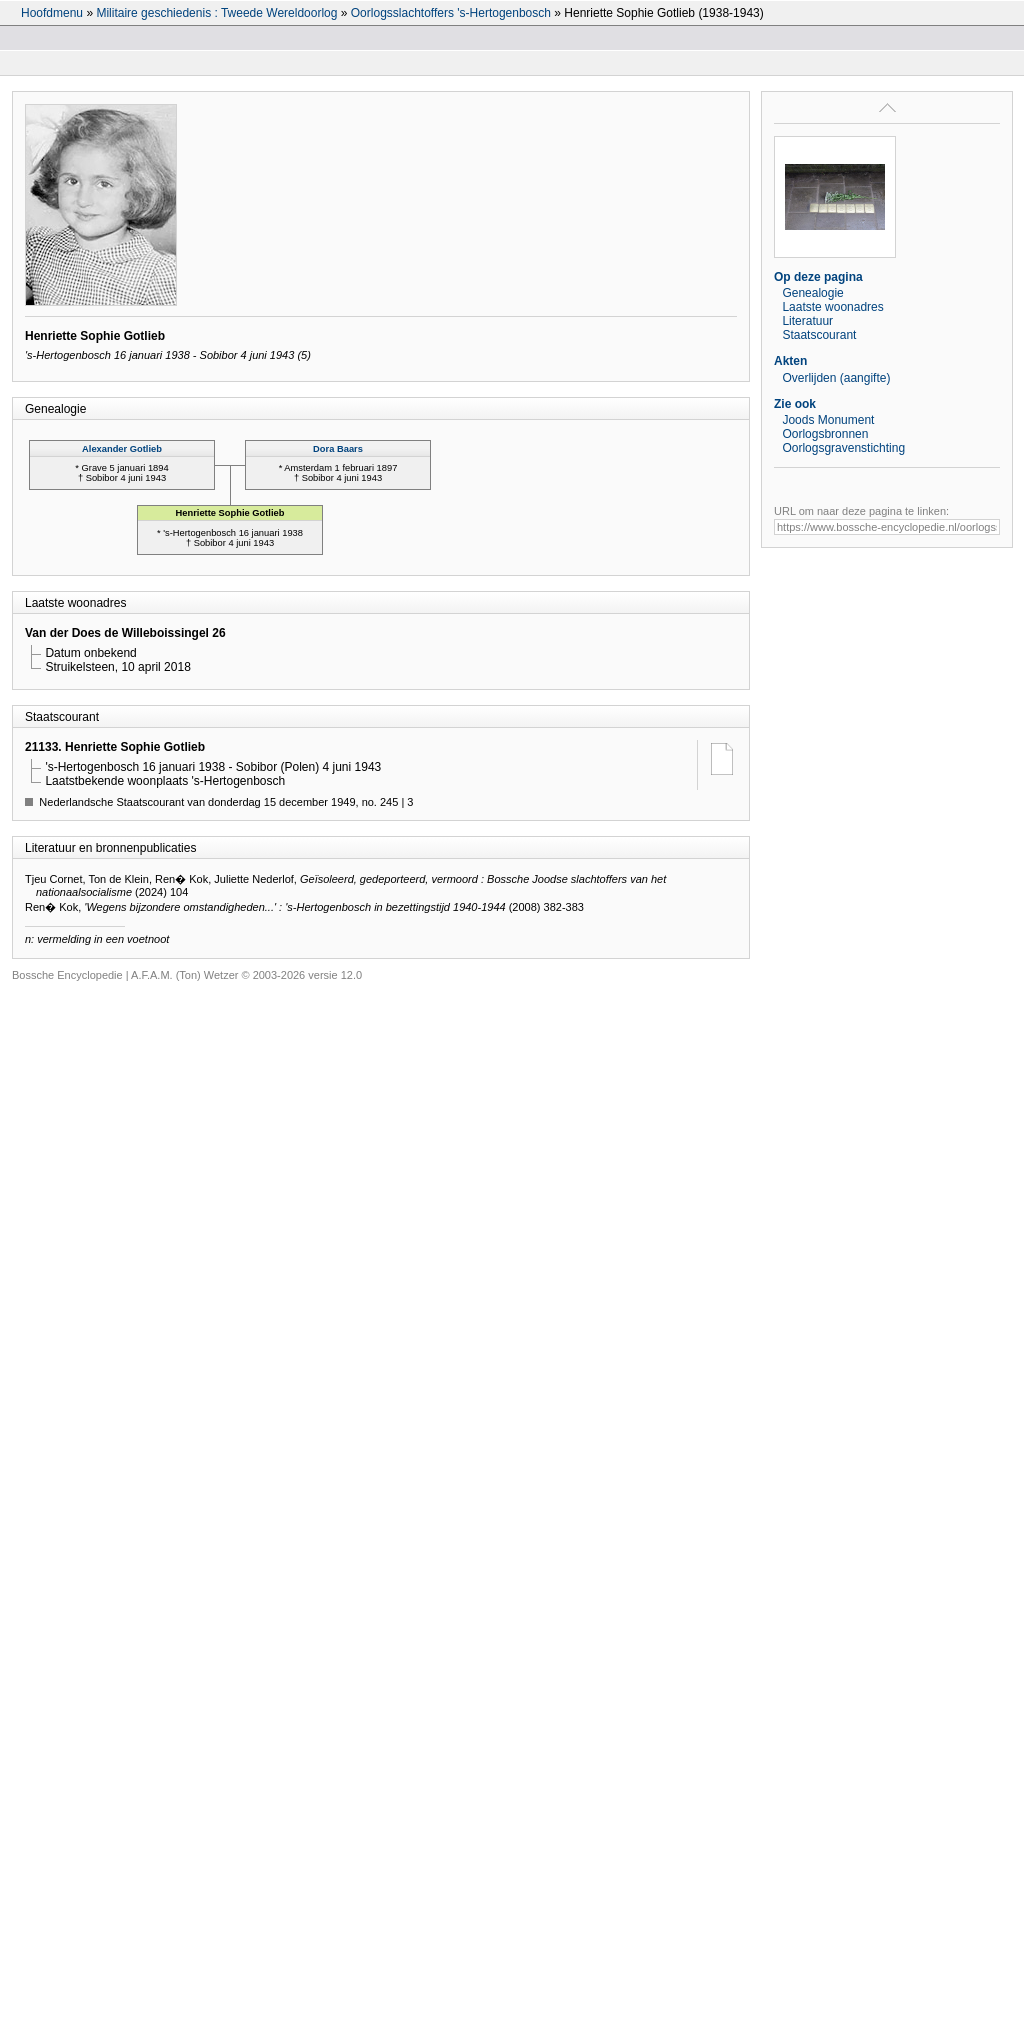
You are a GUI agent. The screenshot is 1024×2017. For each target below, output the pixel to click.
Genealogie (812, 293)
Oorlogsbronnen (825, 434)
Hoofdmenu (52, 13)
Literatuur (807, 321)
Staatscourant (819, 335)
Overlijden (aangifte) (836, 378)
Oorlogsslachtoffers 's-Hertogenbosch (451, 13)
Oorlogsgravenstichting (843, 448)
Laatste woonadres (832, 307)
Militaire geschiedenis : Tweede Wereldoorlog (216, 13)
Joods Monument (828, 420)
